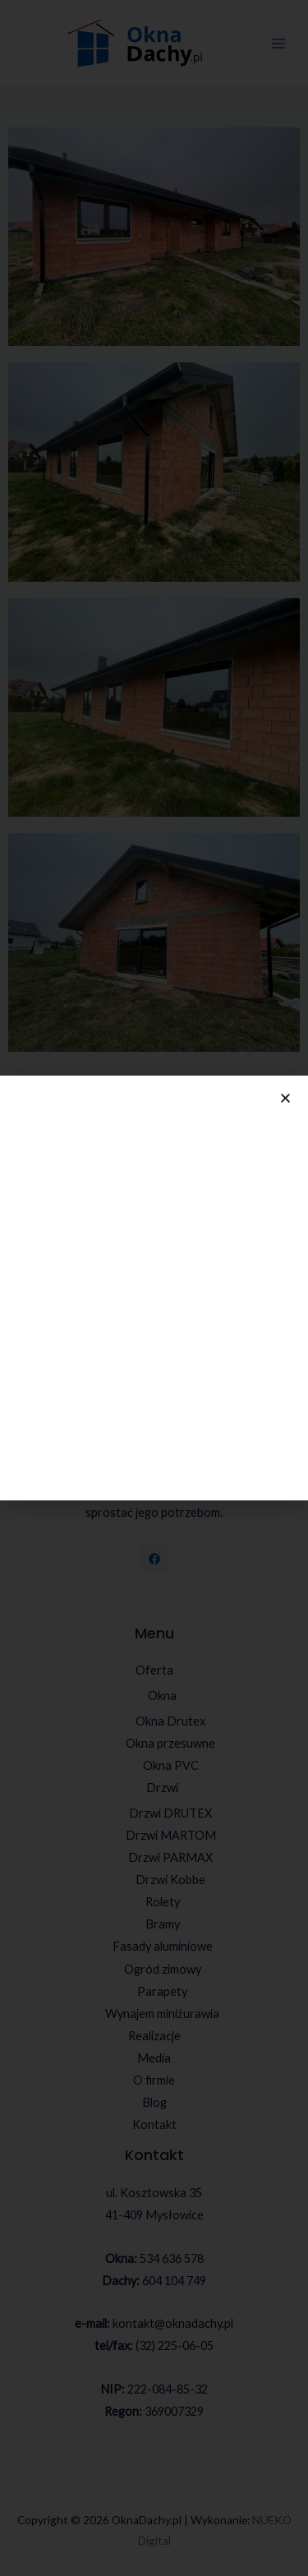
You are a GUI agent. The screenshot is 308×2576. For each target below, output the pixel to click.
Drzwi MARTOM (171, 1835)
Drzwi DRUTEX (170, 1813)
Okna (162, 1696)
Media (154, 2058)
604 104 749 (174, 2281)
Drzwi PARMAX (170, 1857)
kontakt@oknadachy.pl (173, 2323)
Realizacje (154, 2036)
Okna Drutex (170, 1721)
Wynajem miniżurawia (162, 2014)
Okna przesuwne (170, 1743)
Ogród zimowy (162, 1969)
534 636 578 (172, 2258)
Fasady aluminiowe (163, 1946)
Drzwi (162, 1788)
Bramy (162, 1924)
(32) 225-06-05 (175, 2346)
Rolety (162, 1902)
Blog (154, 2102)
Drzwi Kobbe (170, 1880)
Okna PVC (171, 1765)
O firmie (154, 2080)
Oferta (154, 1670)
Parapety (162, 1991)
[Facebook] (154, 1559)
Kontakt (154, 2124)
